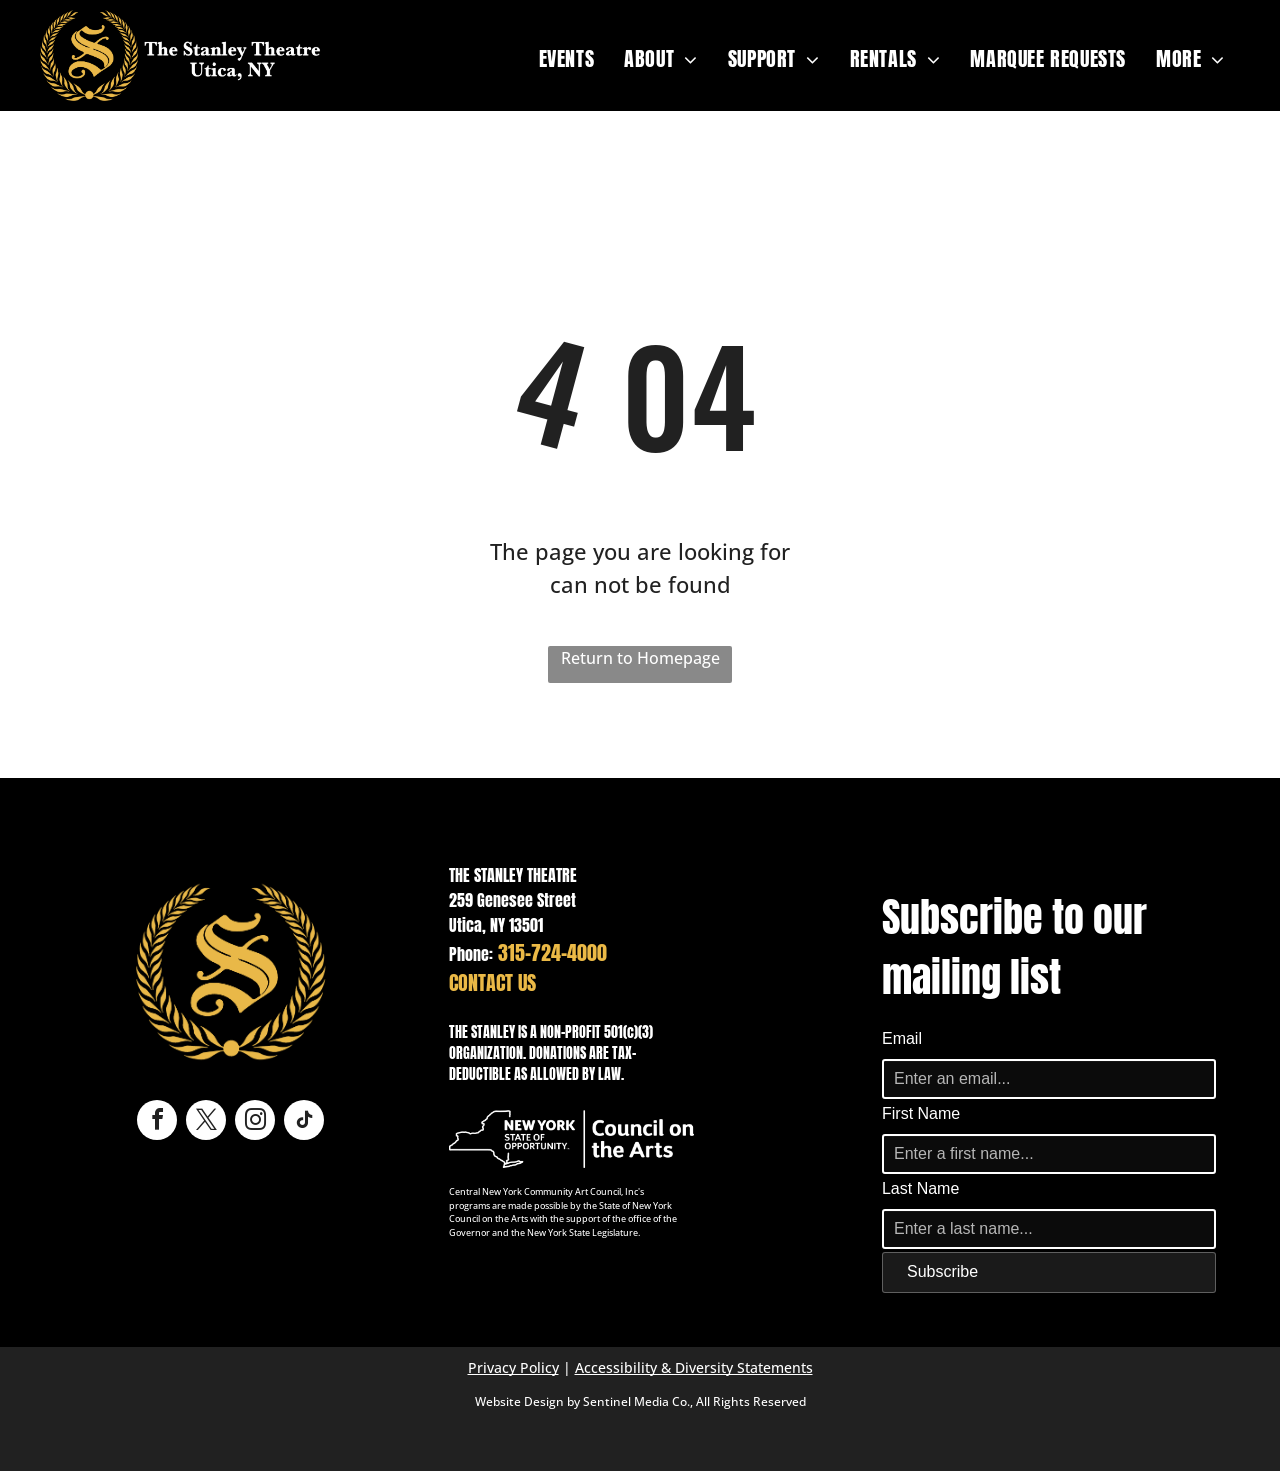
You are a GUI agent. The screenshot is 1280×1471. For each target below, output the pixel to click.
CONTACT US (492, 982)
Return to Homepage (640, 658)
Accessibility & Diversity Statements (694, 1367)
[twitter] (206, 1122)
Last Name (920, 1188)
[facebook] (157, 1122)
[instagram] (255, 1122)
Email (902, 1038)
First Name (921, 1113)
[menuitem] (567, 59)
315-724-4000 (552, 952)
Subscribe (942, 1271)
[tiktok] (304, 1122)
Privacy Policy (513, 1367)
